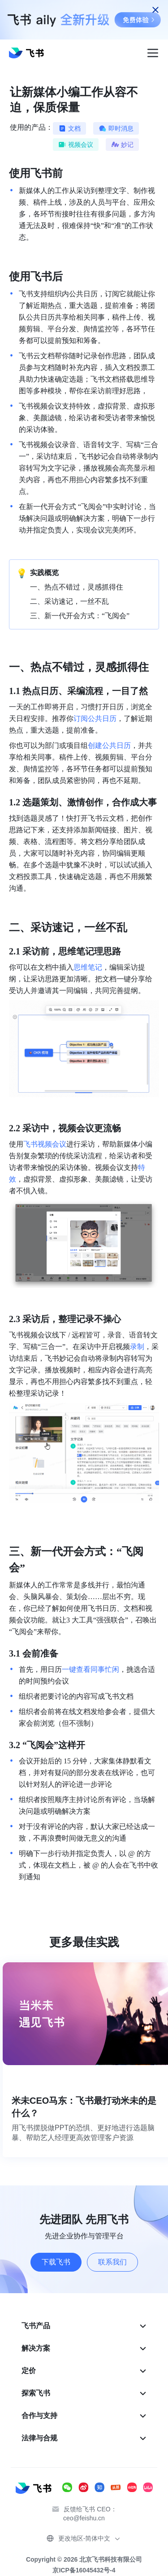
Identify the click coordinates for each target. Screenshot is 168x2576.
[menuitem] (84, 2326)
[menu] (84, 2382)
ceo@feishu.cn (84, 2518)
